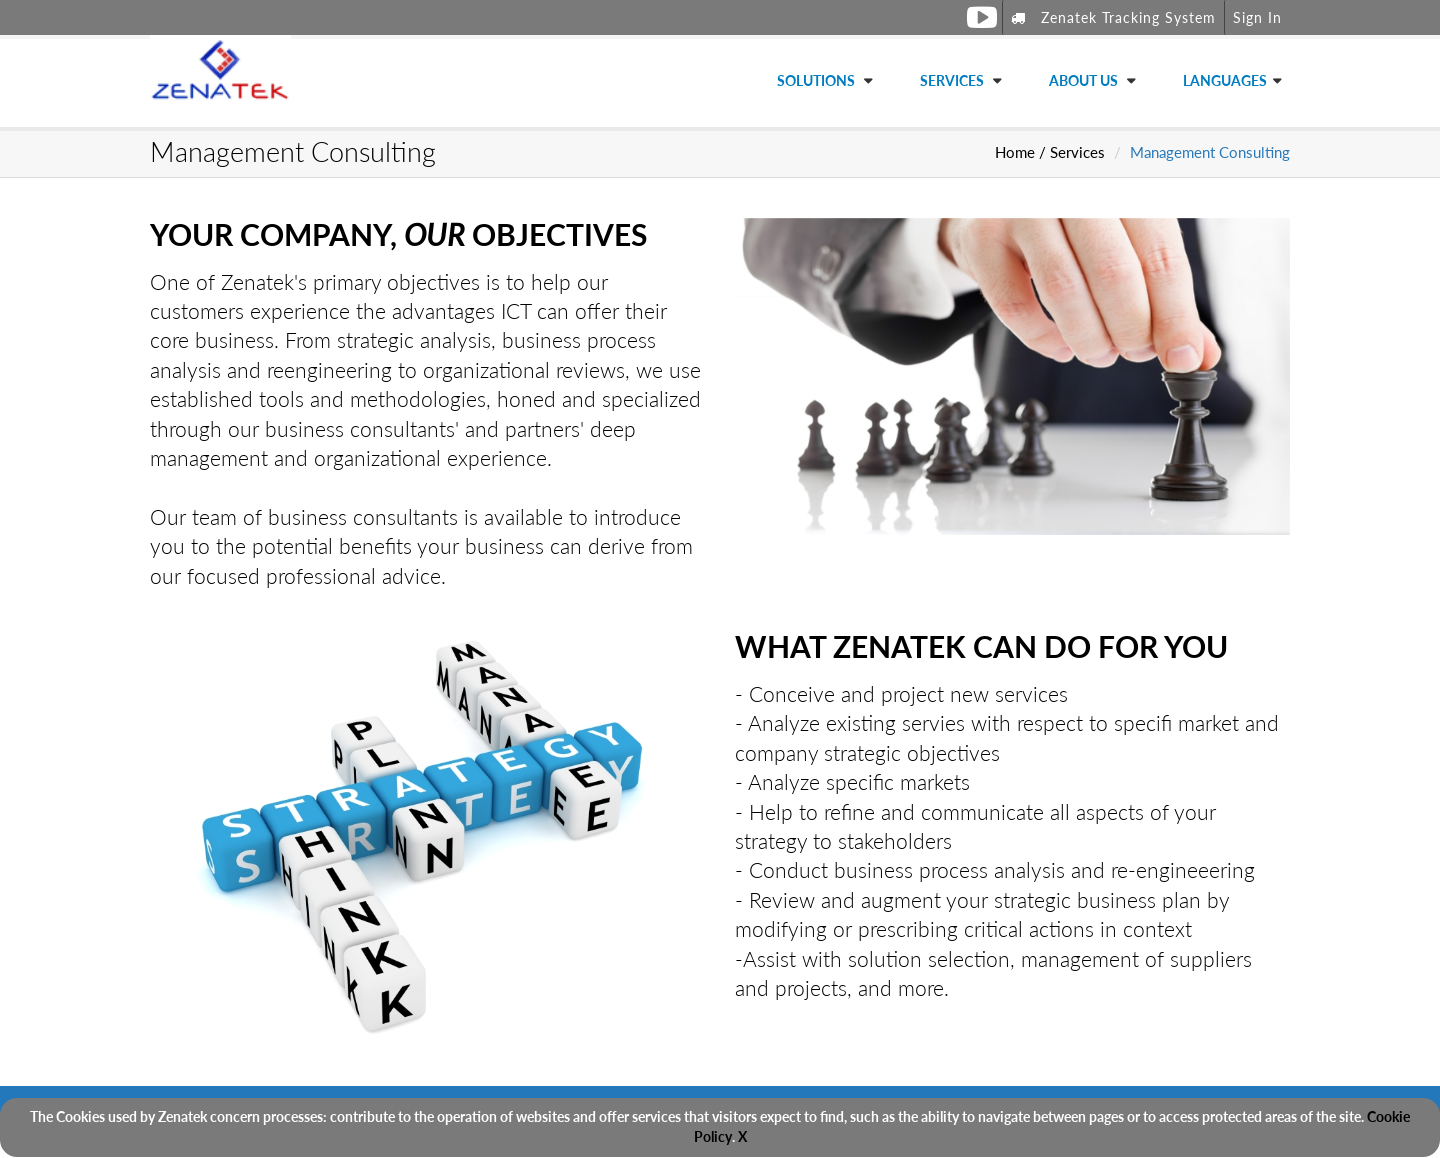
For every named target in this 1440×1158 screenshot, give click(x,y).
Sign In (1257, 17)
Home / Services (1050, 152)
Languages (1225, 80)
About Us (1085, 80)
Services (953, 80)
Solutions (817, 80)
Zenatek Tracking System (1113, 17)
